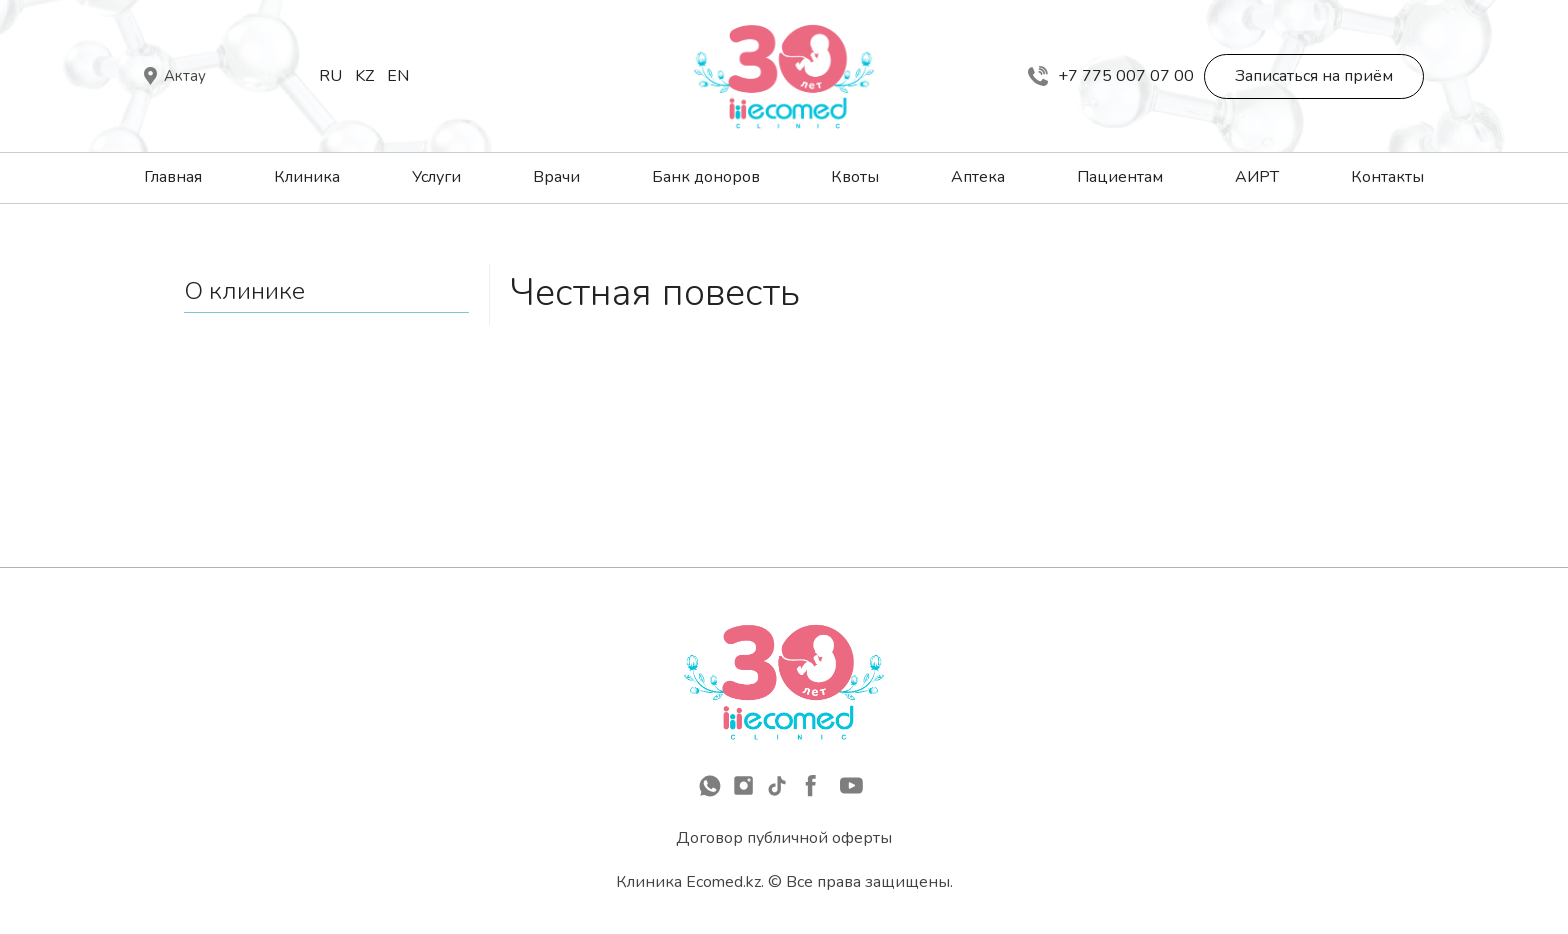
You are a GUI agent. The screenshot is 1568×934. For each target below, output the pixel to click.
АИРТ (1257, 177)
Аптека (978, 177)
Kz (364, 76)
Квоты (855, 177)
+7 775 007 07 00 (1111, 76)
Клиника (307, 177)
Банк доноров (706, 177)
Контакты (1387, 177)
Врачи (556, 177)
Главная (173, 177)
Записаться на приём (1314, 76)
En (398, 76)
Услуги (436, 177)
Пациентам (1120, 177)
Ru (330, 76)
